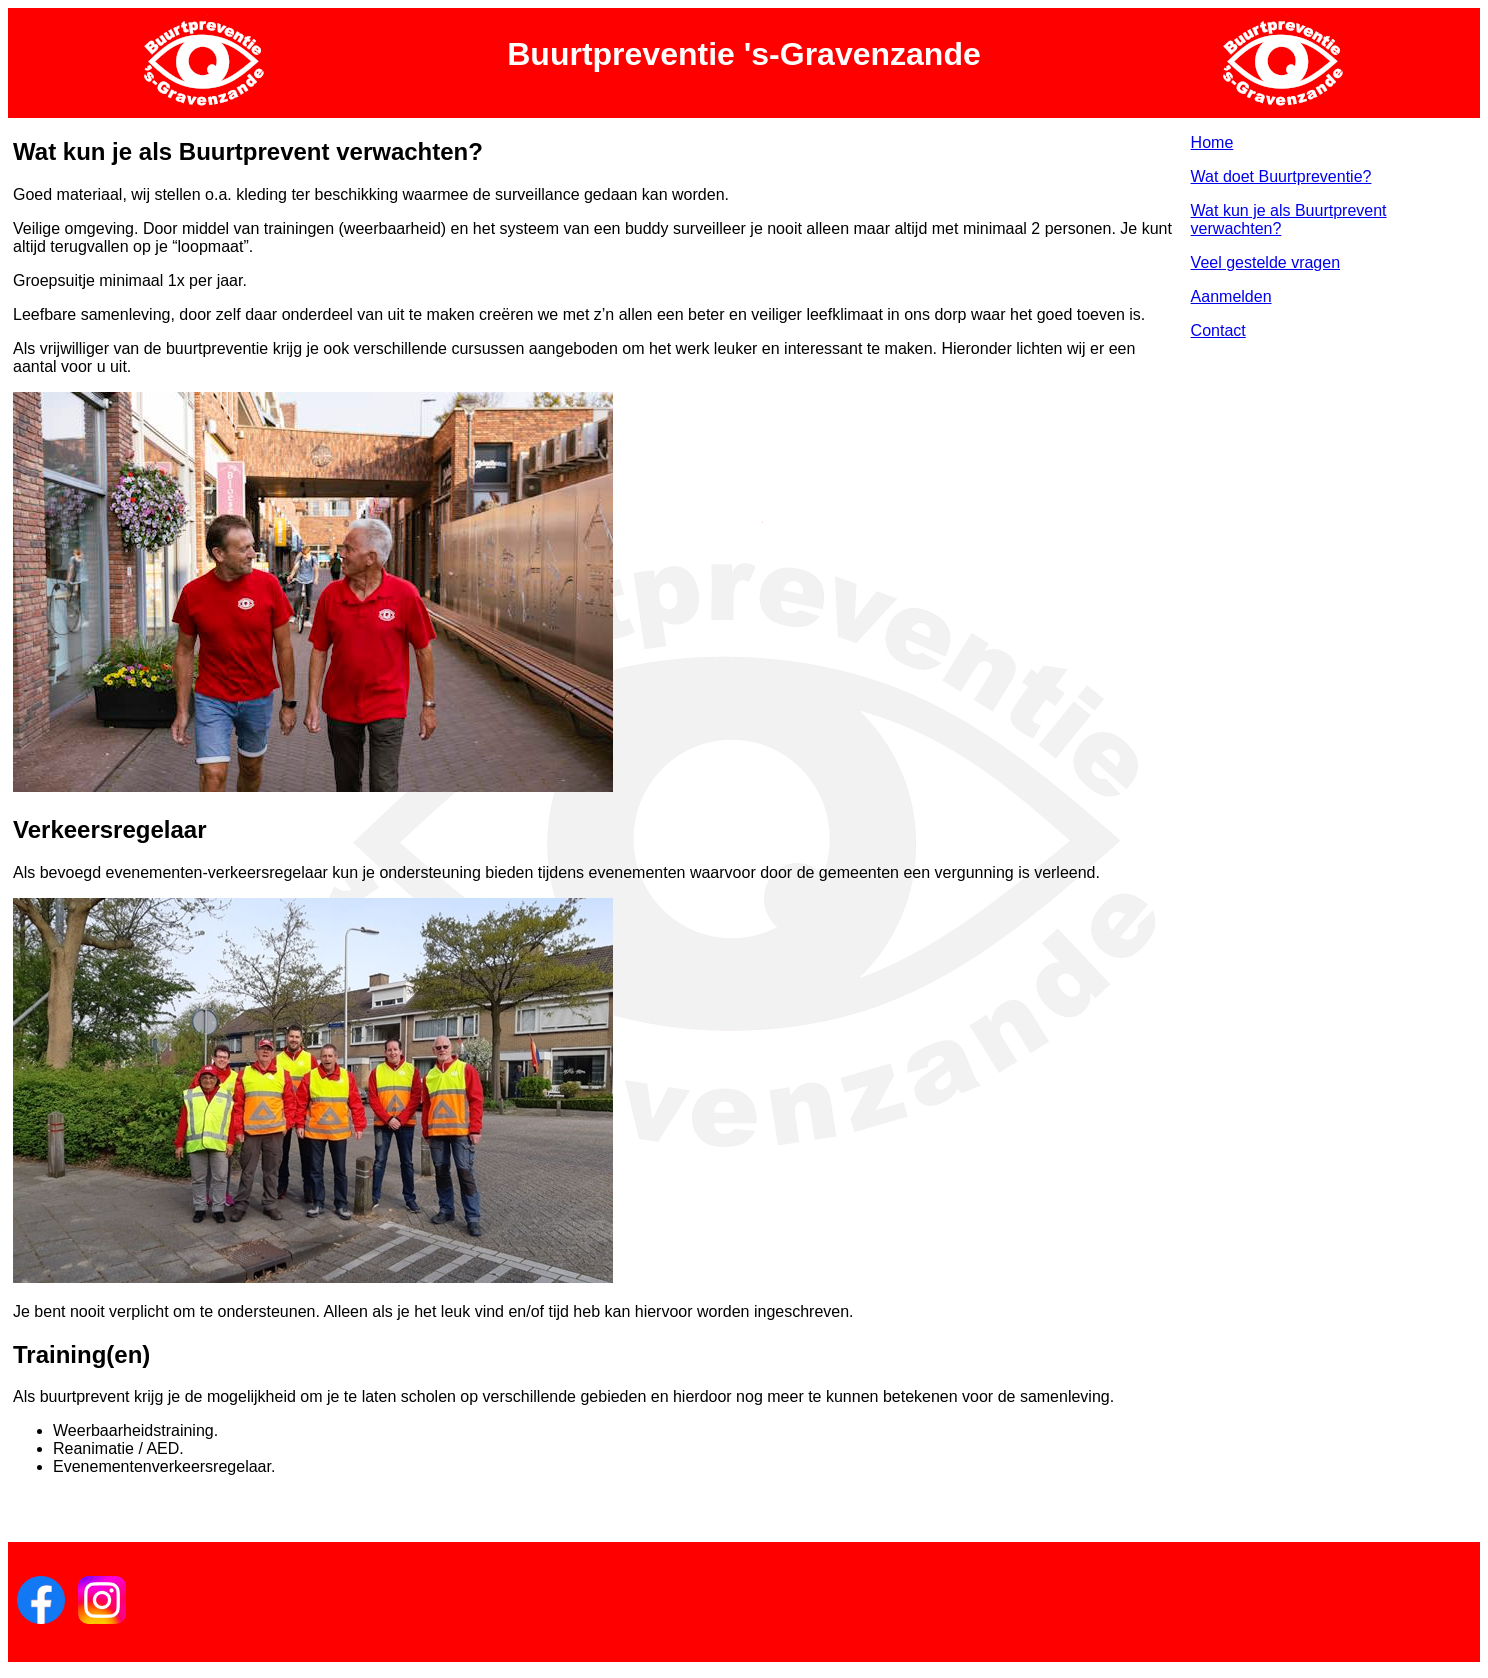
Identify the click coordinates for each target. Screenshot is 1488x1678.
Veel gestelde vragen (1265, 262)
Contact (1218, 330)
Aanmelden (1231, 296)
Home (1212, 142)
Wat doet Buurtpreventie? (1281, 176)
